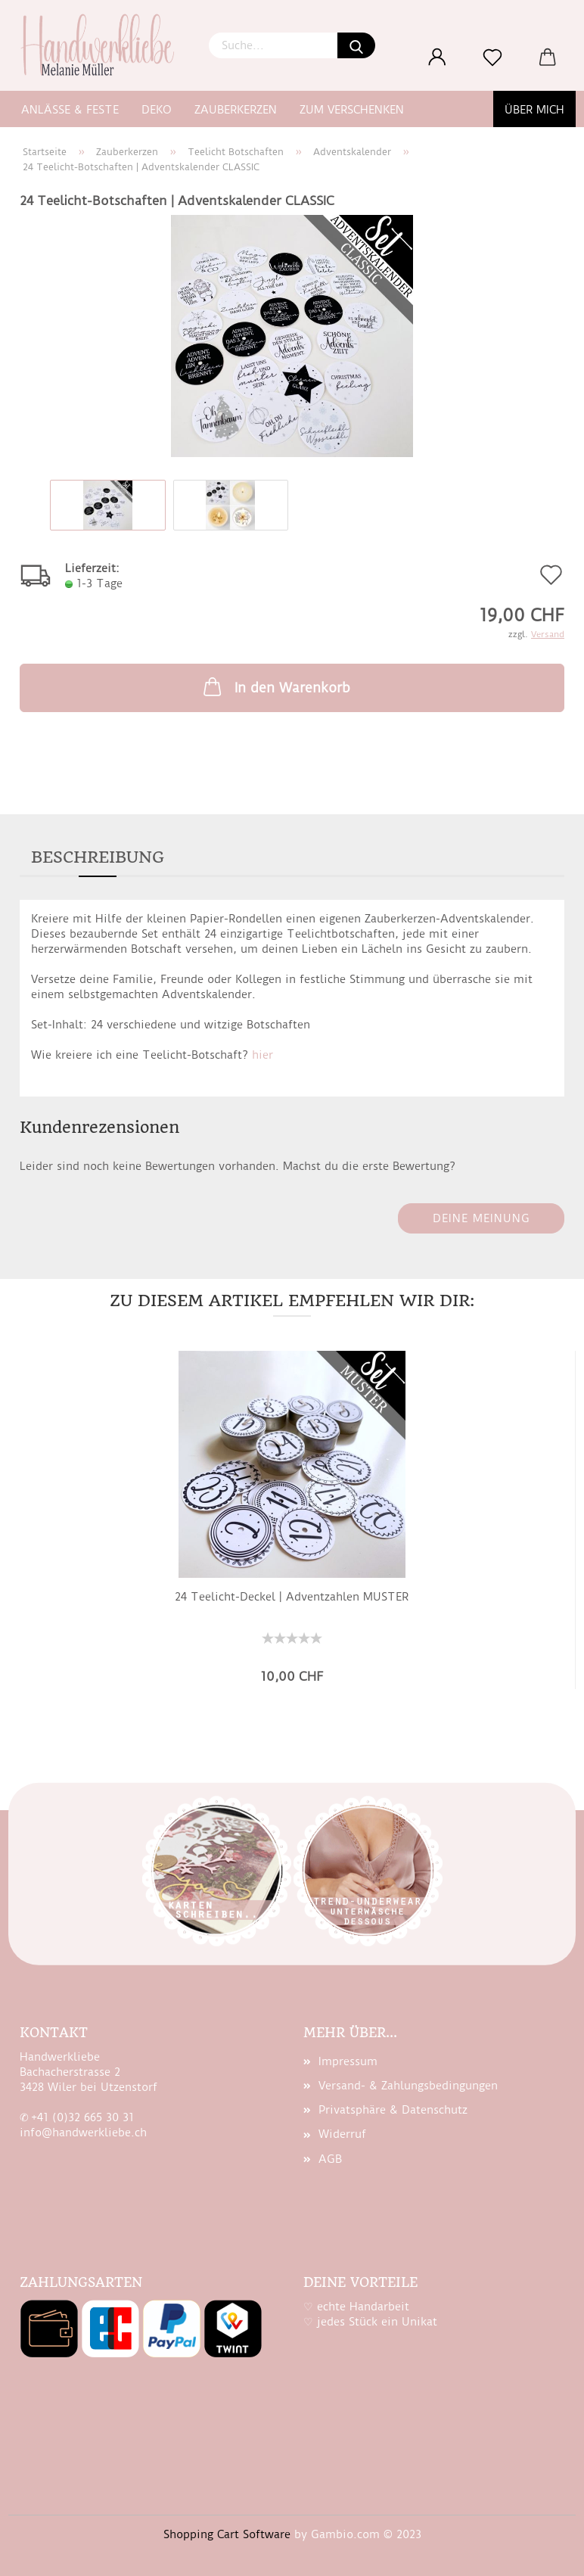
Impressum (347, 2061)
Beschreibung (97, 857)
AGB (330, 2159)
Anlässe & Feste (70, 110)
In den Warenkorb (275, 686)
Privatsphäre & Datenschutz (393, 2110)
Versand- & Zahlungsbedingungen (408, 2085)
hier (262, 1055)
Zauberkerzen (235, 110)
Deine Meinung (481, 1218)
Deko (156, 110)
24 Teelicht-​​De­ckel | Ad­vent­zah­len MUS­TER (291, 1597)
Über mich (534, 110)
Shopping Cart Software (226, 2534)
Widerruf (342, 2134)
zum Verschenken (352, 110)
